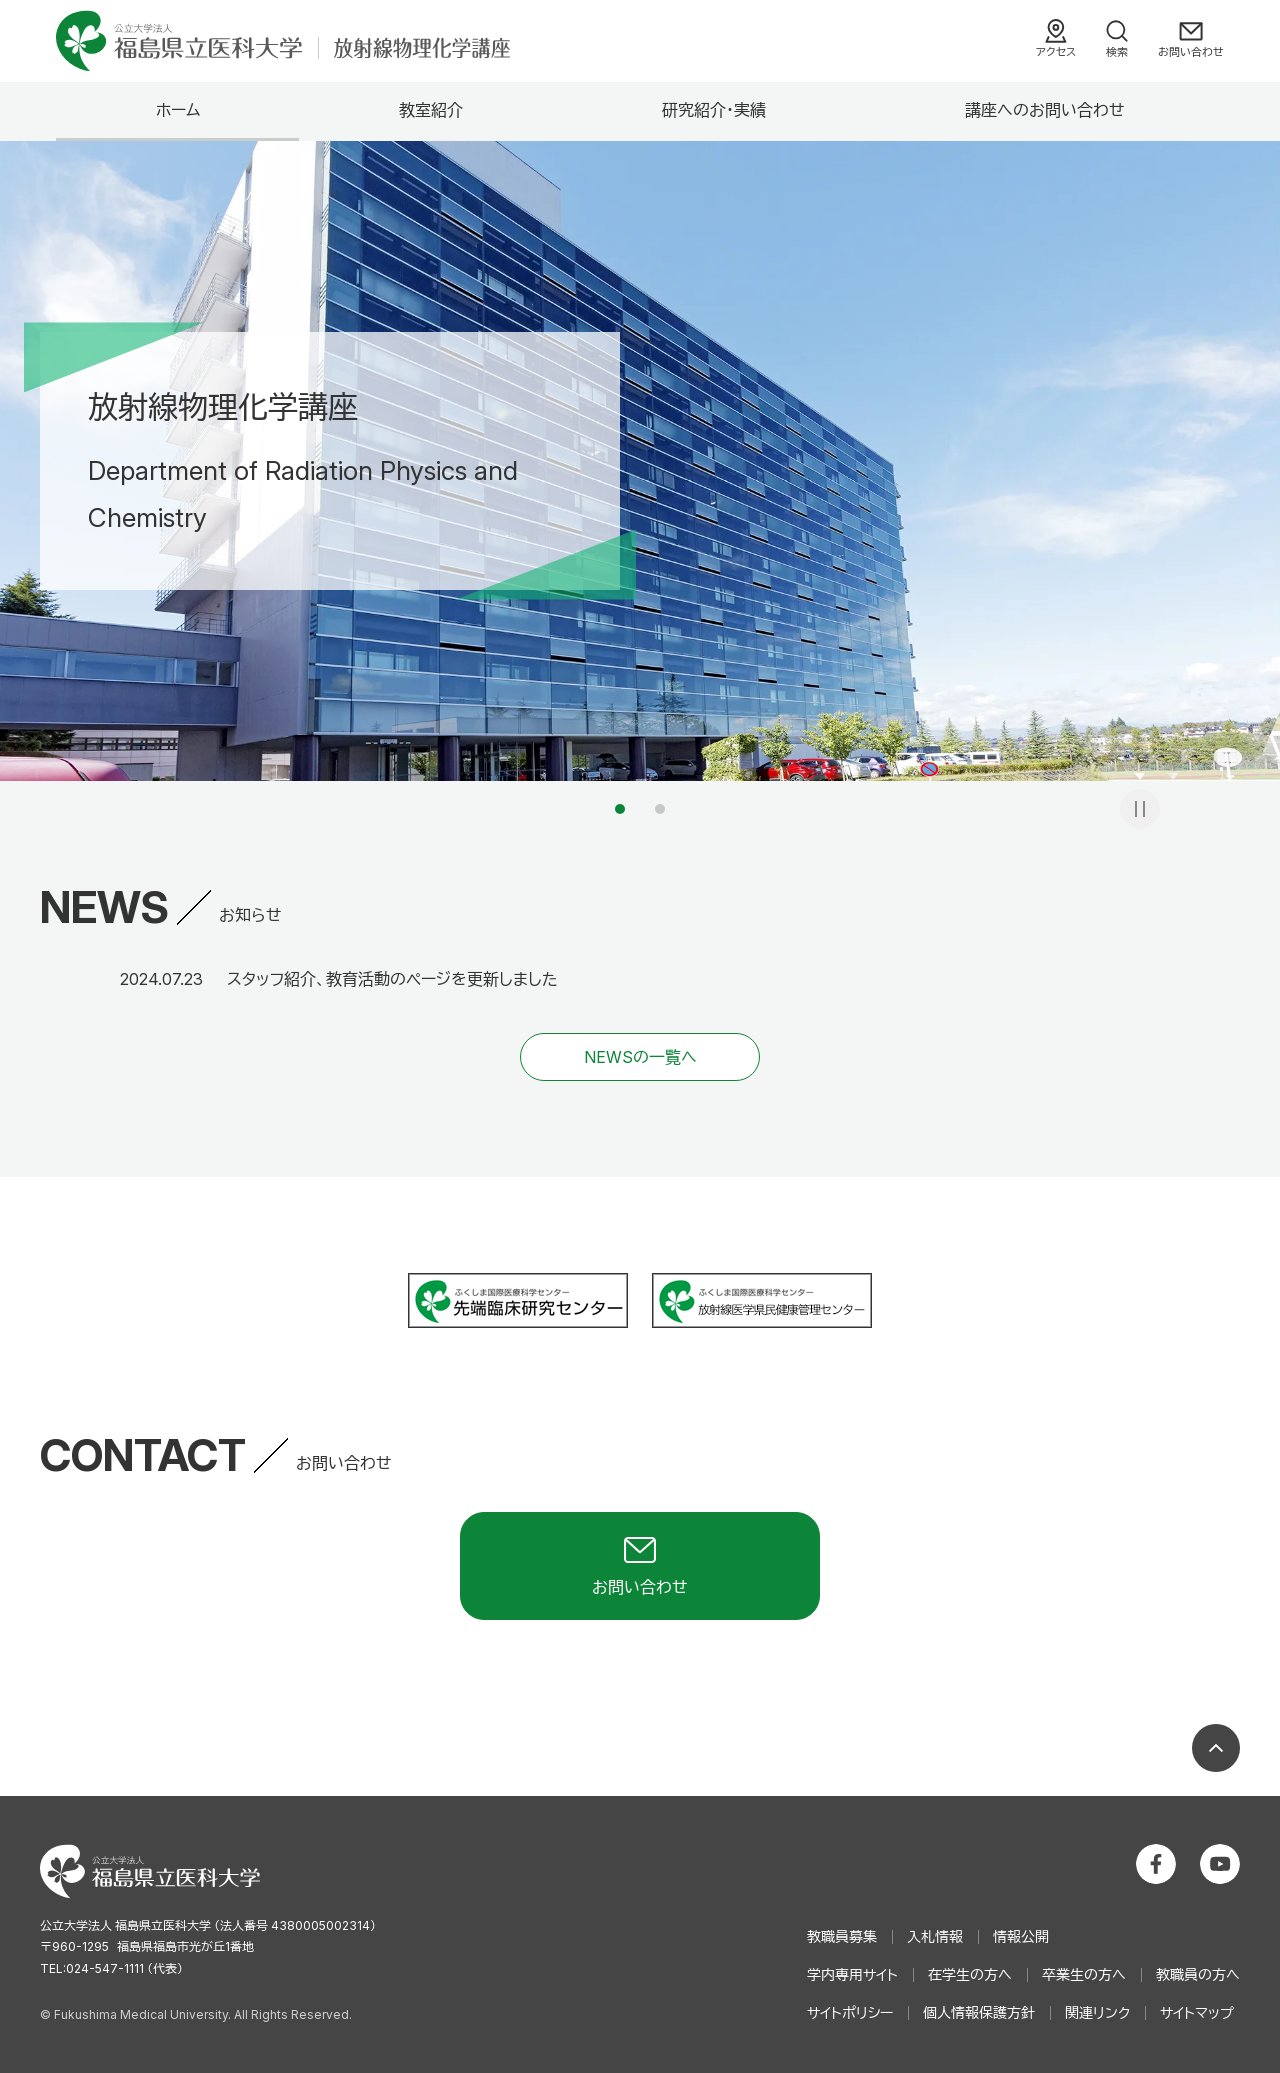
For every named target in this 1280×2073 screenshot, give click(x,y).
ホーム (178, 110)
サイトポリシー (850, 2012)
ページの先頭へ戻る (1216, 1748)
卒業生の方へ (1084, 1974)
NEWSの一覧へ (640, 1057)
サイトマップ (1197, 2012)
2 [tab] (660, 809)
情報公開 (1021, 1936)
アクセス (1056, 52)
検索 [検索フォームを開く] (1117, 52)
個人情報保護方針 (979, 2012)
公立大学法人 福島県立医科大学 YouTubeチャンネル (1220, 1864)
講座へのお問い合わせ (1045, 110)
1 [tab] (620, 809)
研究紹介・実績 (714, 110)
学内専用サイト (852, 1974)
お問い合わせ (1191, 52)
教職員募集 (842, 1936)
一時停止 (1140, 809)
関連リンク (1097, 2012)
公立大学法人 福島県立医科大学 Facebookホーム (1156, 1864)
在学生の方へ (970, 1974)
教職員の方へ (1198, 1974)
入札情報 (935, 1936)
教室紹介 (431, 110)
